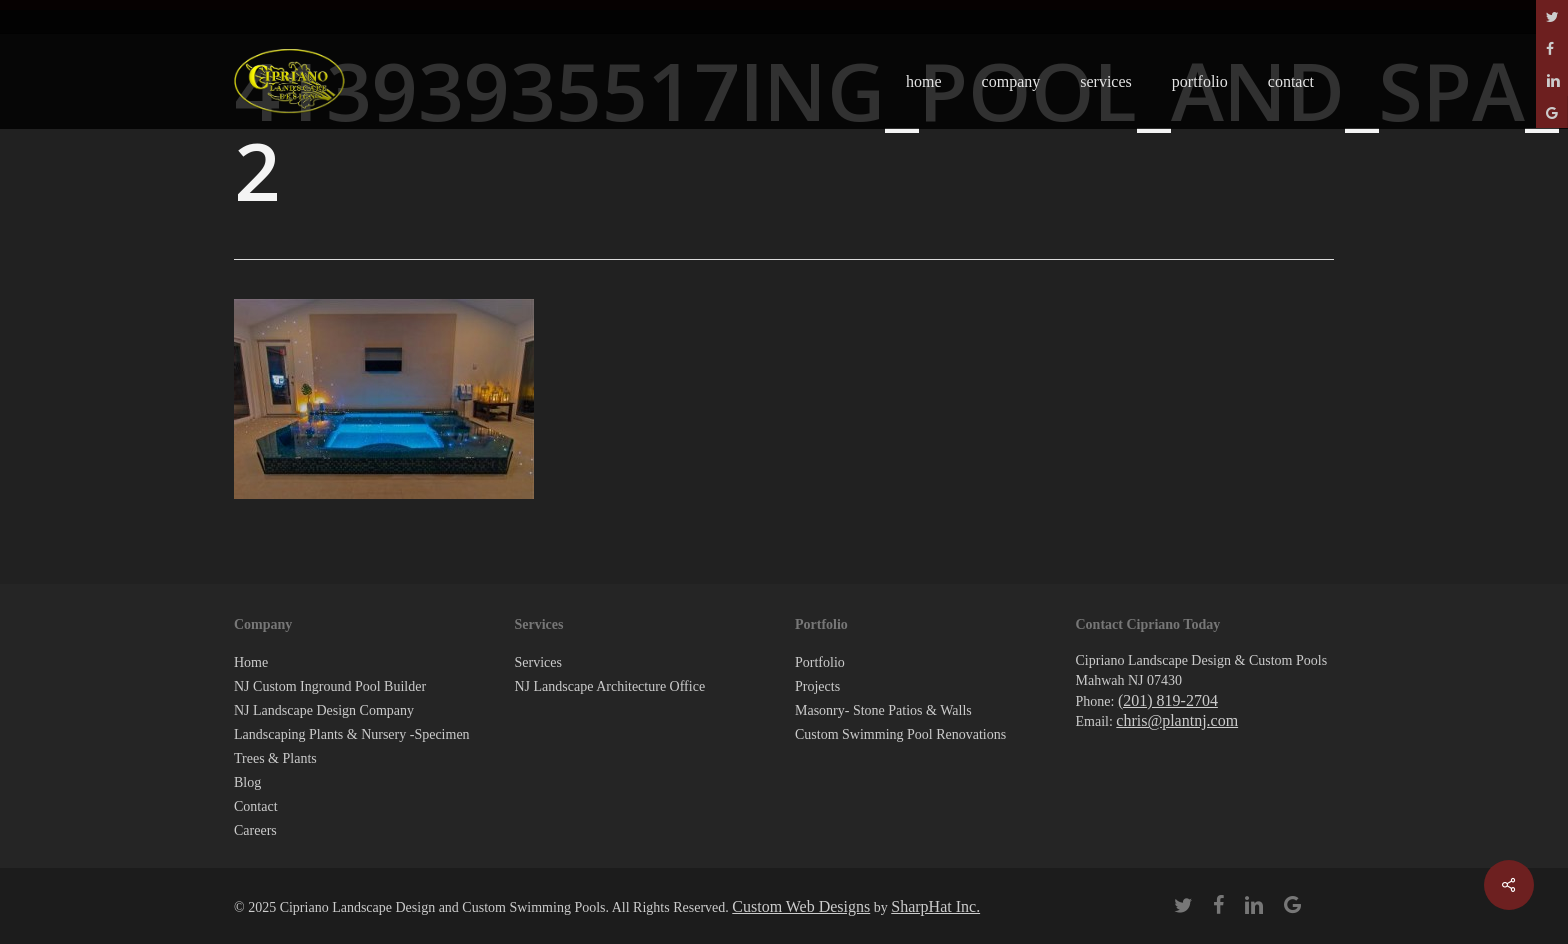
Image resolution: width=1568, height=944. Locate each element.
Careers (255, 830)
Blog (247, 782)
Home (251, 662)
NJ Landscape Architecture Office (610, 686)
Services (538, 662)
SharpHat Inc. (935, 906)
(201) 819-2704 (1168, 700)
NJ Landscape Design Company (324, 710)
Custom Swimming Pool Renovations (900, 734)
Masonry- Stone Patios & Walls (883, 710)
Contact (256, 806)
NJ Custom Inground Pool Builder (330, 686)
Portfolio (820, 662)
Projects (817, 686)
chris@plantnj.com (1177, 720)
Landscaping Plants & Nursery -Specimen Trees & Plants (352, 746)
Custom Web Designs (801, 906)
